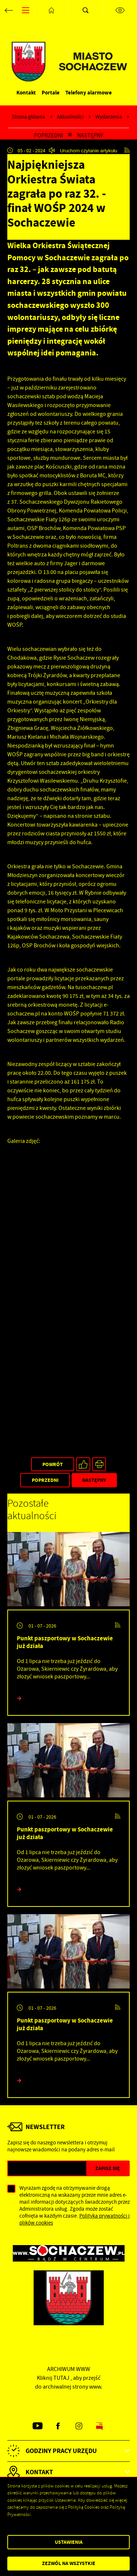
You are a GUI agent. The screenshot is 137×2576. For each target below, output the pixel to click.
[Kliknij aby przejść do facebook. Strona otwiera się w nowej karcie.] (58, 2426)
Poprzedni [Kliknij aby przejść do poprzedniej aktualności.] (48, 135)
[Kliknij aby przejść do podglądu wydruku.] (99, 1464)
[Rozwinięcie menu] (68, 2451)
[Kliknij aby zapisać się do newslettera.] (107, 2168)
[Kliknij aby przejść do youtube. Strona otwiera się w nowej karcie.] (38, 2426)
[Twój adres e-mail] (47, 2168)
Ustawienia (69, 2542)
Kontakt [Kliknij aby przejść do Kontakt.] (26, 92)
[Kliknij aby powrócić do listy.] (70, 135)
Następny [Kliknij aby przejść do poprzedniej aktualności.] (90, 135)
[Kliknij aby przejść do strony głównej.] (51, 10)
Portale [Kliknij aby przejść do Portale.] (51, 92)
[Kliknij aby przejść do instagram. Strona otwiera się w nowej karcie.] (79, 2426)
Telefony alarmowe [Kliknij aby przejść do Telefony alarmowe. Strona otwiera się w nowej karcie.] (88, 92)
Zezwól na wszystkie (68, 2563)
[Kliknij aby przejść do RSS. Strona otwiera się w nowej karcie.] (127, 150)
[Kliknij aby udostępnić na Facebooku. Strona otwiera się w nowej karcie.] (83, 1464)
